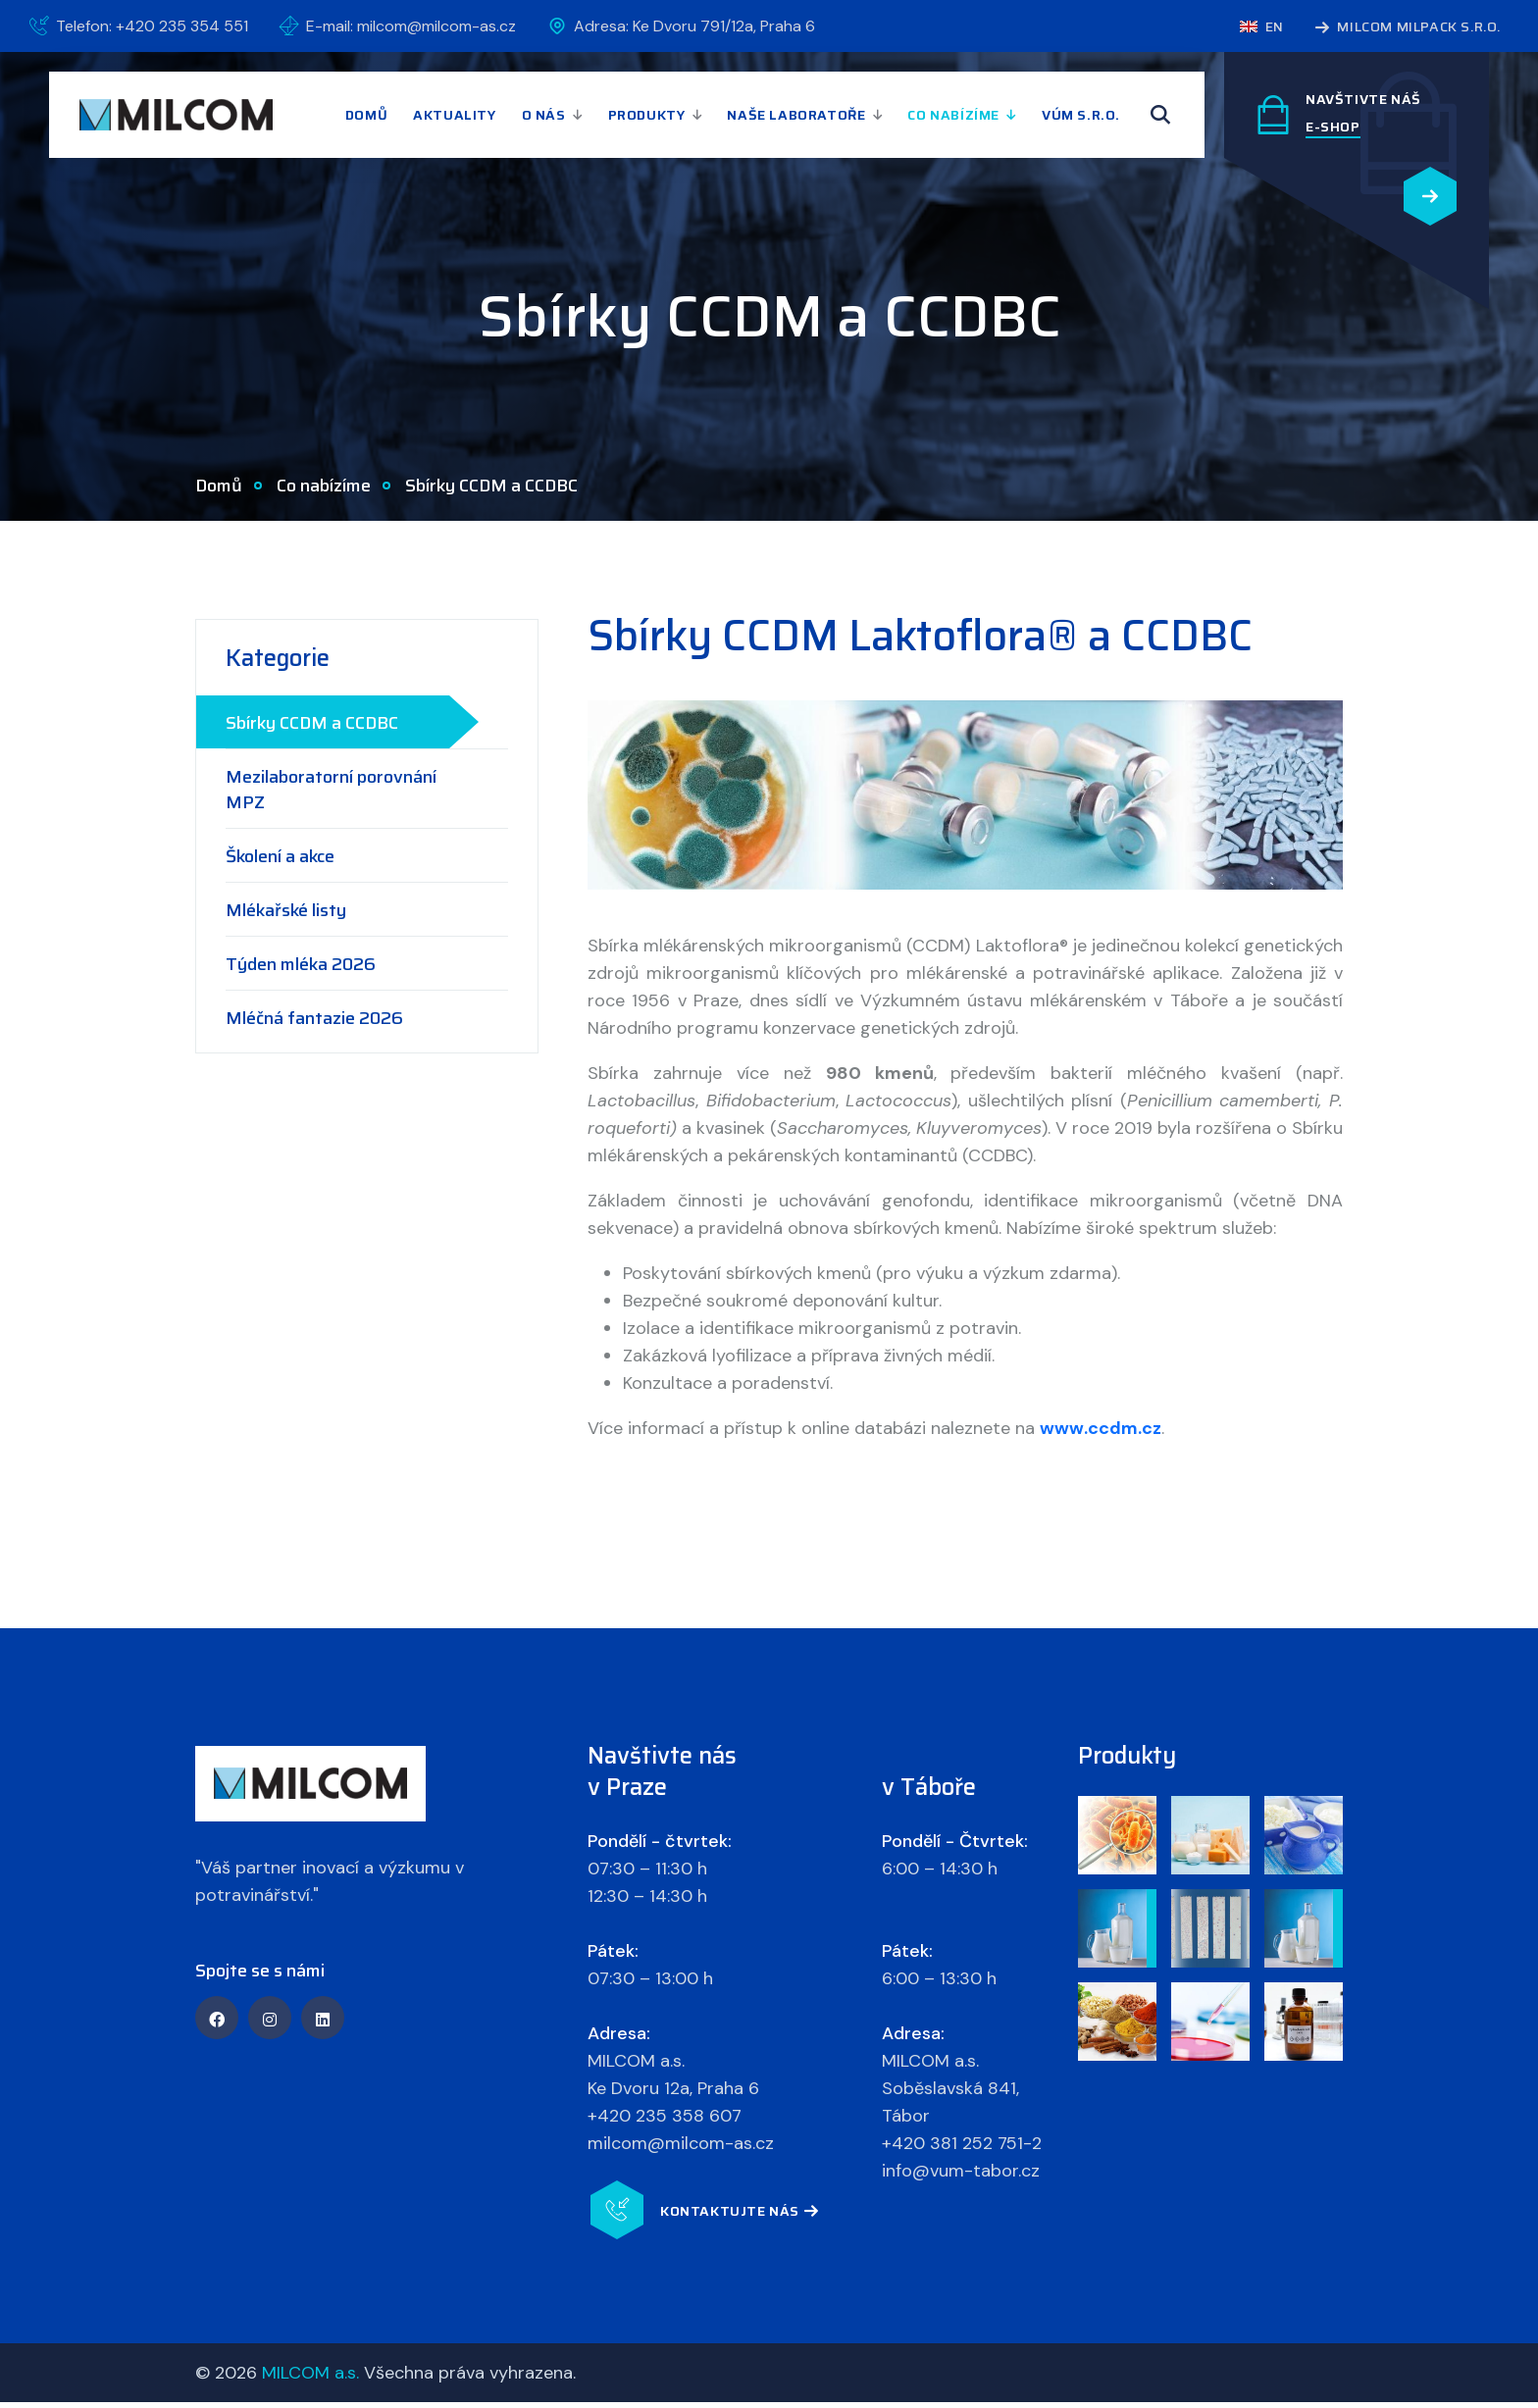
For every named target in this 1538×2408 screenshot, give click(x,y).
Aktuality (454, 115)
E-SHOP (1333, 126)
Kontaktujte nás (739, 2217)
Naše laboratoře (796, 115)
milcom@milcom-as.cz (681, 2149)
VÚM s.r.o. (1081, 115)
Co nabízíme (953, 115)
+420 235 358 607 (665, 2121)
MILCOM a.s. (310, 2378)
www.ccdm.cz (1100, 1434)
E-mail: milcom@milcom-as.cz (411, 26)
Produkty (647, 115)
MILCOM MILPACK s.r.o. (1408, 28)
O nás (544, 115)
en (1261, 26)
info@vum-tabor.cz (961, 2176)
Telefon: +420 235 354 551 (152, 26)
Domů (366, 115)
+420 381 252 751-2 (962, 2149)
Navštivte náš (1363, 99)
